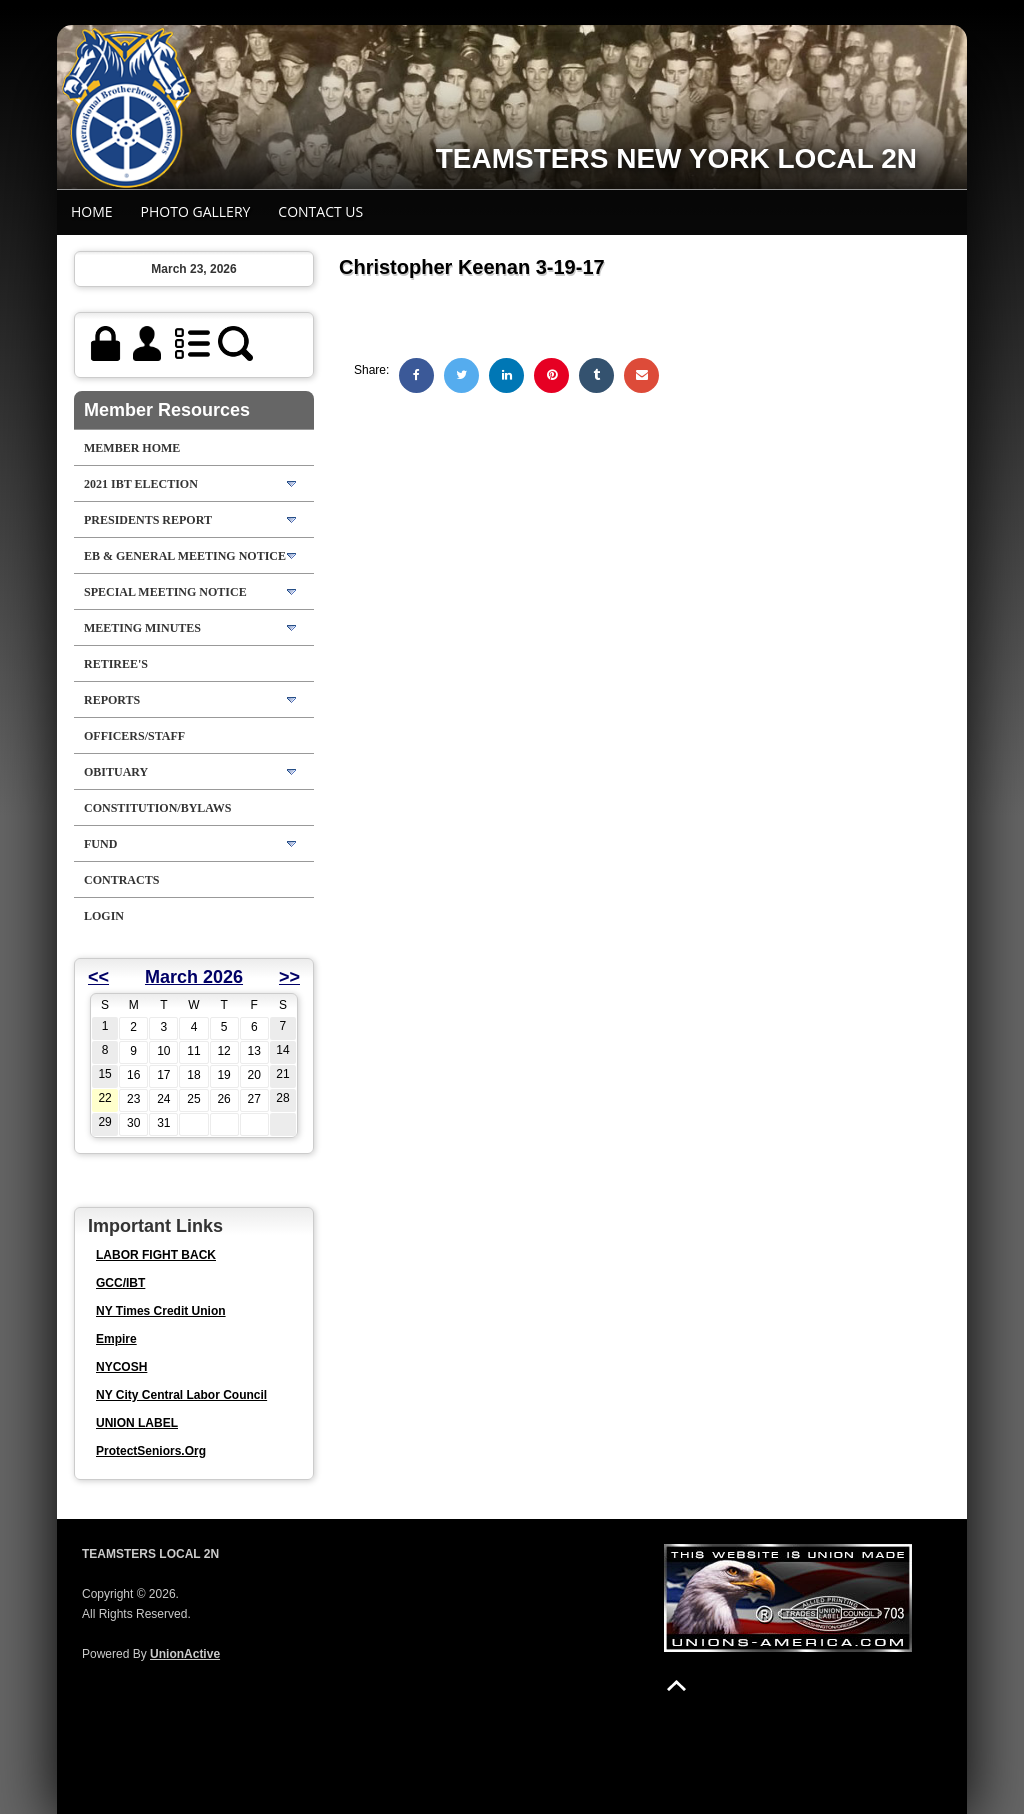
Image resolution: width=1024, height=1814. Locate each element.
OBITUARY (116, 772)
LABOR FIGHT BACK (156, 1255)
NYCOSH (121, 1367)
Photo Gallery (196, 211)
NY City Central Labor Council (181, 1395)
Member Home (132, 448)
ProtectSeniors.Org (151, 1451)
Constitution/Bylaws (157, 808)
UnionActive (185, 1654)
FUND (100, 844)
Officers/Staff (134, 736)
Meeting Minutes (142, 628)
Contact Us (320, 211)
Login (104, 916)
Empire (116, 1339)
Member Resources (167, 410)
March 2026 (194, 977)
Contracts (121, 880)
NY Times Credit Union (161, 1311)
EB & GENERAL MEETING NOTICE (185, 556)
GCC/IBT (120, 1283)
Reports (112, 700)
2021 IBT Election (141, 484)
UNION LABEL (137, 1423)
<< (98, 977)
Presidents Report (148, 520)
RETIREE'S (116, 664)
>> (289, 977)
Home (92, 211)
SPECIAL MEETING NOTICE (165, 592)
